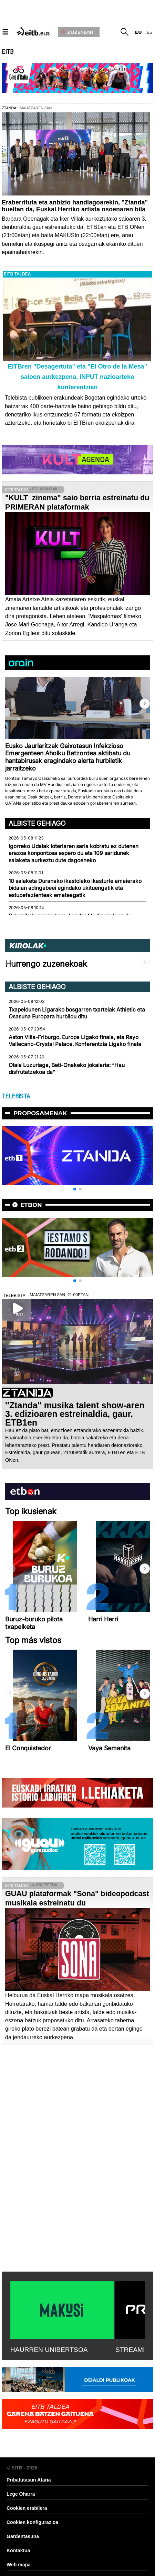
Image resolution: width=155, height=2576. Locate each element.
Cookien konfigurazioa (32, 2522)
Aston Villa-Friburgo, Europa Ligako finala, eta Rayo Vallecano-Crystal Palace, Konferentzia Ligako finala (75, 1040)
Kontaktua (18, 2550)
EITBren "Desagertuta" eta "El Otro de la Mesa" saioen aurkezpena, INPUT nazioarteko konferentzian (77, 377)
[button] (145, 703)
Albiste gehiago (37, 823)
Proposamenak (40, 1113)
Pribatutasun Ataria (29, 2480)
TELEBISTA (16, 1096)
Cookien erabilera (27, 2508)
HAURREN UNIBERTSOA (49, 2349)
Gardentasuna (23, 2536)
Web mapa (19, 2564)
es (150, 32)
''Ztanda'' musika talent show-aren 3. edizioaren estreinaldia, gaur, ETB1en (74, 1413)
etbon (31, 1204)
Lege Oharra (21, 2494)
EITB (7, 52)
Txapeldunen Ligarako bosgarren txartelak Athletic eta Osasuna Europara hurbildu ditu (77, 1013)
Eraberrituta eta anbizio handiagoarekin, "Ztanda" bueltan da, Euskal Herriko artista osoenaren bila (75, 206)
